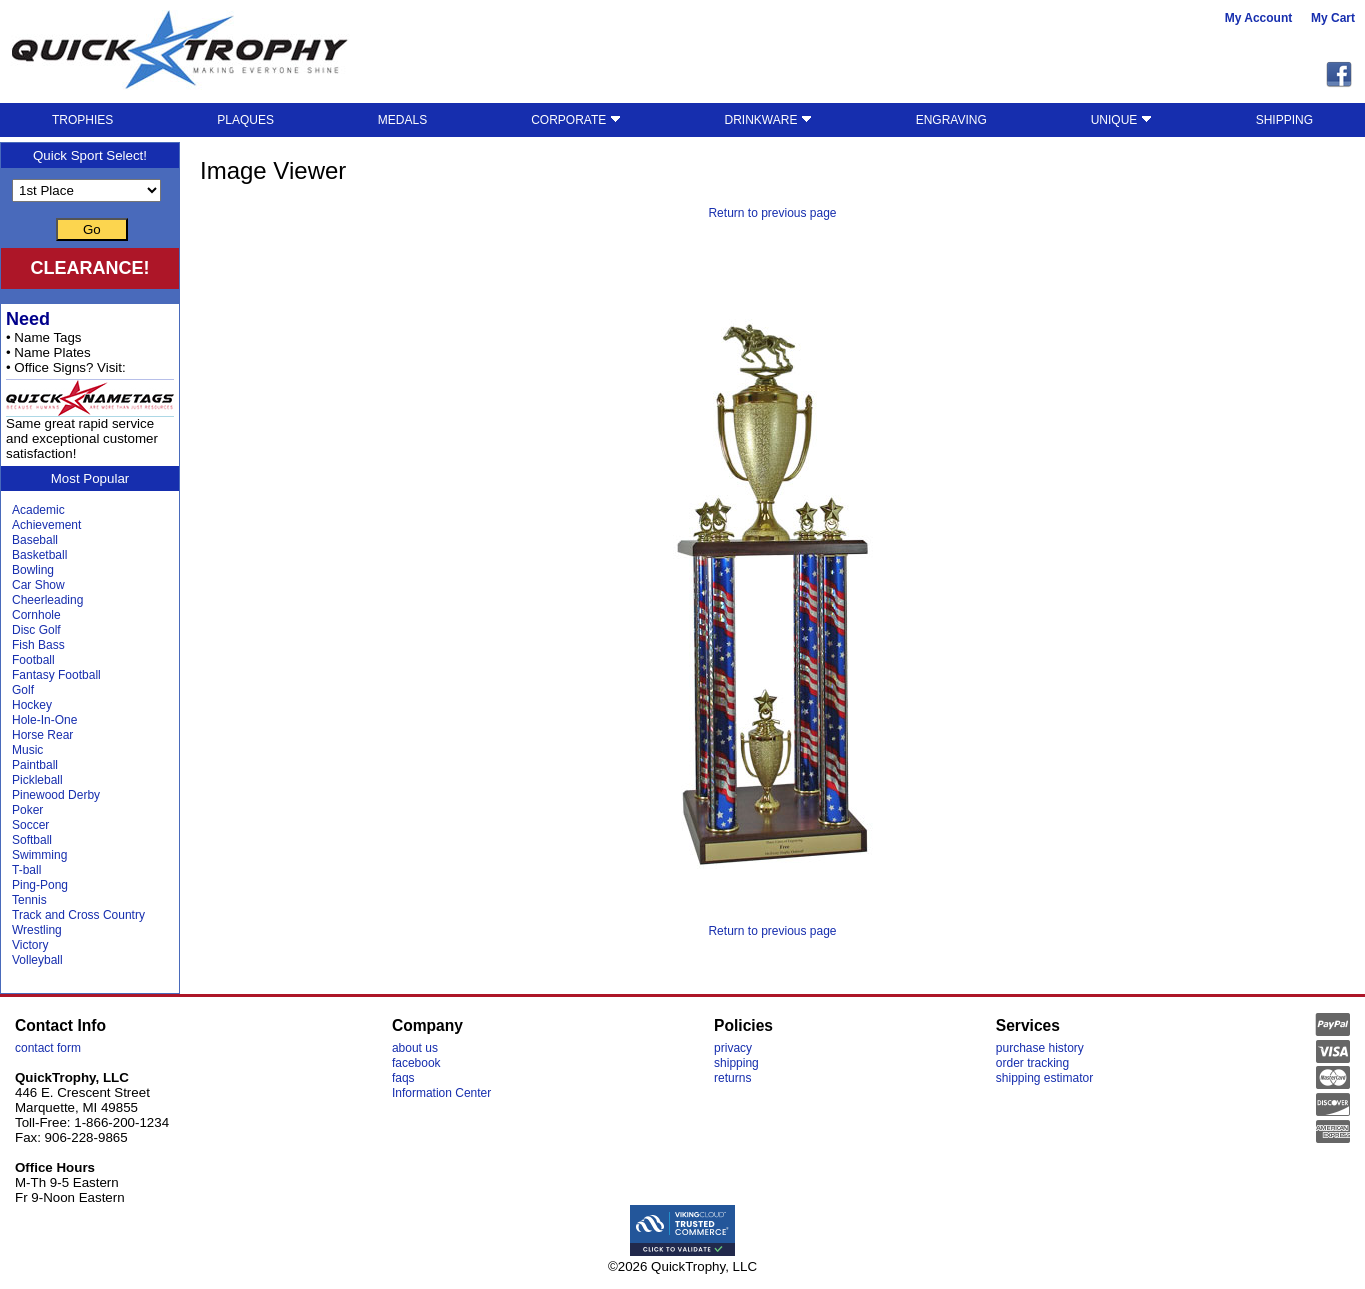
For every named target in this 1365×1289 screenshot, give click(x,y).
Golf (23, 690)
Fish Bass (38, 645)
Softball (32, 840)
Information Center (441, 1093)
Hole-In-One (44, 720)
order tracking (1032, 1063)
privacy (733, 1048)
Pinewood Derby (56, 795)
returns (732, 1078)
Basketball (39, 555)
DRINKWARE (768, 120)
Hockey (32, 705)
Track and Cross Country (78, 915)
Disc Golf (36, 630)
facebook (416, 1063)
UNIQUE (1121, 120)
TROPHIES (82, 120)
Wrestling (37, 930)
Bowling (33, 570)
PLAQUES (245, 120)
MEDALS (402, 120)
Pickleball (37, 780)
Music (27, 750)
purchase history (1040, 1048)
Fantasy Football (56, 675)
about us (415, 1048)
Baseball (35, 540)
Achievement (46, 525)
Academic (38, 510)
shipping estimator (1044, 1078)
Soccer (30, 825)
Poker (27, 810)
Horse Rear (42, 735)
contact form (48, 1048)
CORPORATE (575, 120)
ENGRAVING (951, 120)
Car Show (38, 585)
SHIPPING (1284, 120)
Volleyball (37, 960)
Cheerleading (47, 600)
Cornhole (36, 615)
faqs (403, 1078)
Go (92, 229)
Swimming (39, 855)
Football (33, 660)
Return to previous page (772, 213)
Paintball (35, 765)
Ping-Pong (40, 885)
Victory (30, 945)
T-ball (26, 870)
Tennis (29, 900)
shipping (736, 1063)
